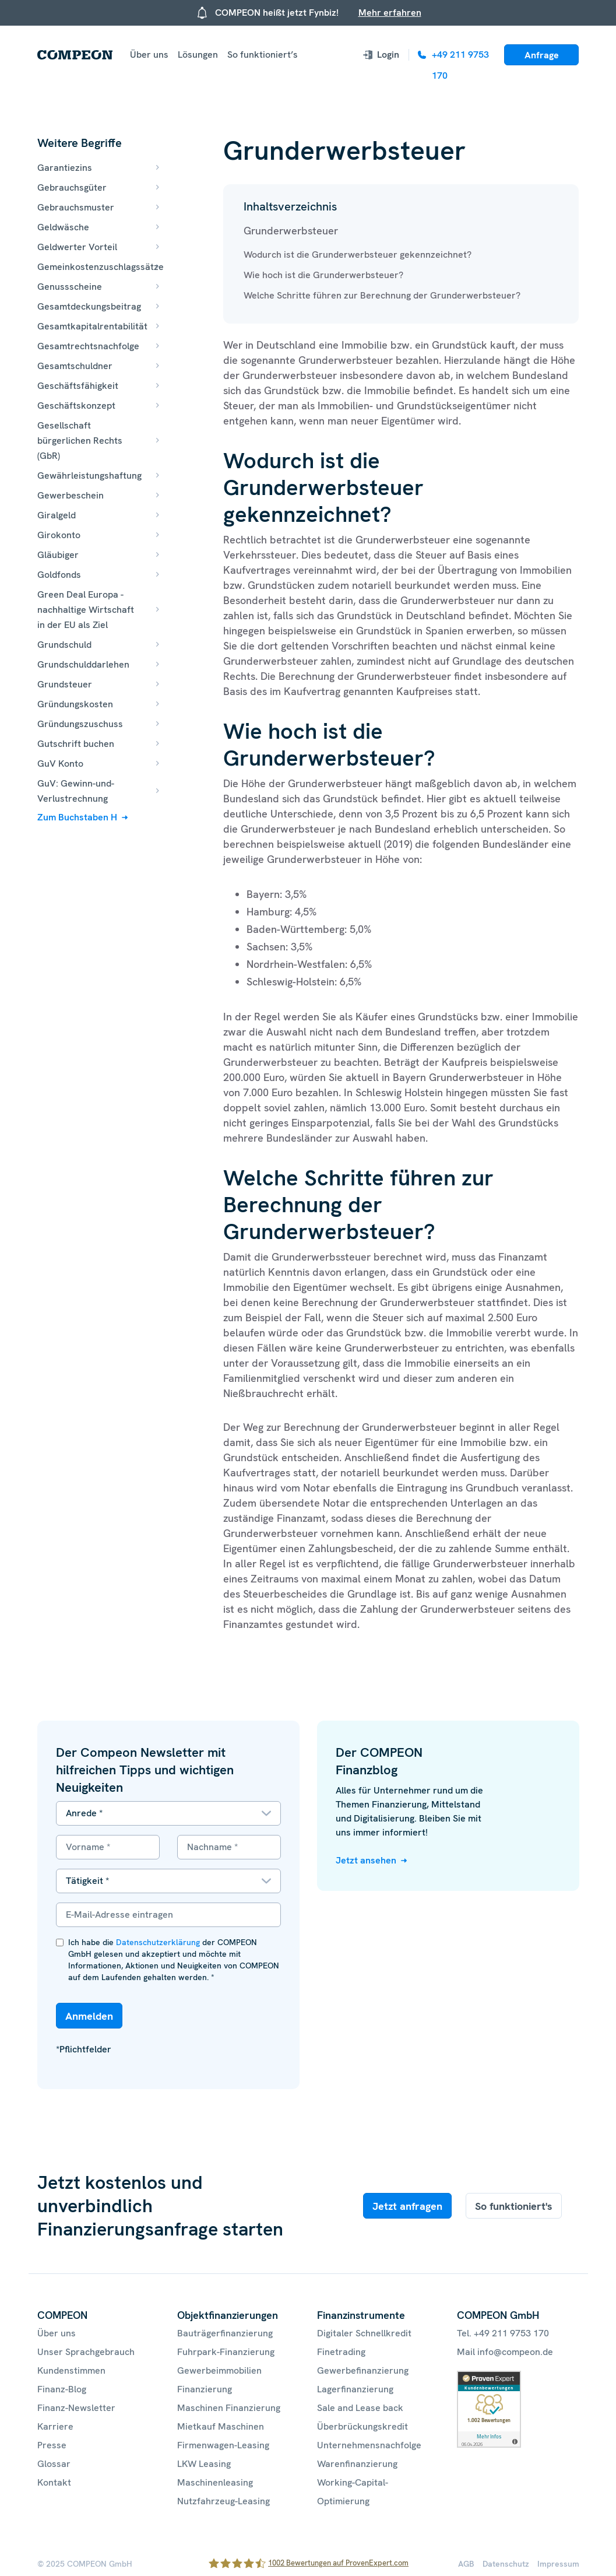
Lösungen (198, 54)
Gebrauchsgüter (72, 187)
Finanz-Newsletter (76, 2408)
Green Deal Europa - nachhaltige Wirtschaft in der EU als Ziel (85, 609)
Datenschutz (506, 2564)
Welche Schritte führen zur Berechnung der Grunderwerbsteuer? (382, 295)
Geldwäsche (63, 227)
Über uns (149, 54)
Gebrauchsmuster (75, 207)
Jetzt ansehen (366, 1860)
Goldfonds (59, 574)
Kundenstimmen (71, 2370)
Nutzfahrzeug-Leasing (223, 2501)
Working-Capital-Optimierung (352, 2491)
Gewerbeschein (70, 495)
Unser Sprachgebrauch (86, 2352)
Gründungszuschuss (80, 724)
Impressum (558, 2564)
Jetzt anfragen (407, 2206)
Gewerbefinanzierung (363, 2370)
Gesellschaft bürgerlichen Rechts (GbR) (79, 440)
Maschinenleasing (215, 2482)
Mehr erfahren (389, 12)
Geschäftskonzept (76, 405)
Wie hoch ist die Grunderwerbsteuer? (323, 275)
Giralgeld (56, 515)
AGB (466, 2564)
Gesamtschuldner (74, 366)
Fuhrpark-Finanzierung (225, 2352)
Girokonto (58, 535)
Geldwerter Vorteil (77, 247)
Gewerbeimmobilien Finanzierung (219, 2379)
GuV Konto (60, 763)
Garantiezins (64, 168)
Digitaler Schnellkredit (364, 2333)
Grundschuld (64, 644)
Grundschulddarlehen (83, 664)
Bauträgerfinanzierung (225, 2333)
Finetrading (341, 2352)
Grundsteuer (64, 684)
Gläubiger (58, 555)
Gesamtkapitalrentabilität (92, 326)
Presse (51, 2445)
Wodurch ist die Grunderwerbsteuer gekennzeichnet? (357, 254)
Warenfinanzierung (357, 2464)
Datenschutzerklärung (158, 1942)
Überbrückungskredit (362, 2426)
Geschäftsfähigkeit (77, 386)
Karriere (55, 2426)
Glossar (54, 2464)
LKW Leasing (204, 2464)
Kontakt (54, 2482)
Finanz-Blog (61, 2389)
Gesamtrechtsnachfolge (88, 346)
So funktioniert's (513, 2206)
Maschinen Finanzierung (228, 2408)
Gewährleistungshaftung (89, 475)
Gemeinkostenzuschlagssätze (100, 267)
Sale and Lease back (360, 2408)
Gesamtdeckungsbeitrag (89, 306)
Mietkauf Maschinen (220, 2426)
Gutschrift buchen (75, 744)
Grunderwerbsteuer (291, 230)
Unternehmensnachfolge (369, 2445)
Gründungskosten (75, 704)
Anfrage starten (542, 57)
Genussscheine (69, 286)
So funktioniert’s (262, 54)
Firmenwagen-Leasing (223, 2445)
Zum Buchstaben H (77, 817)
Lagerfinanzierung (355, 2389)
